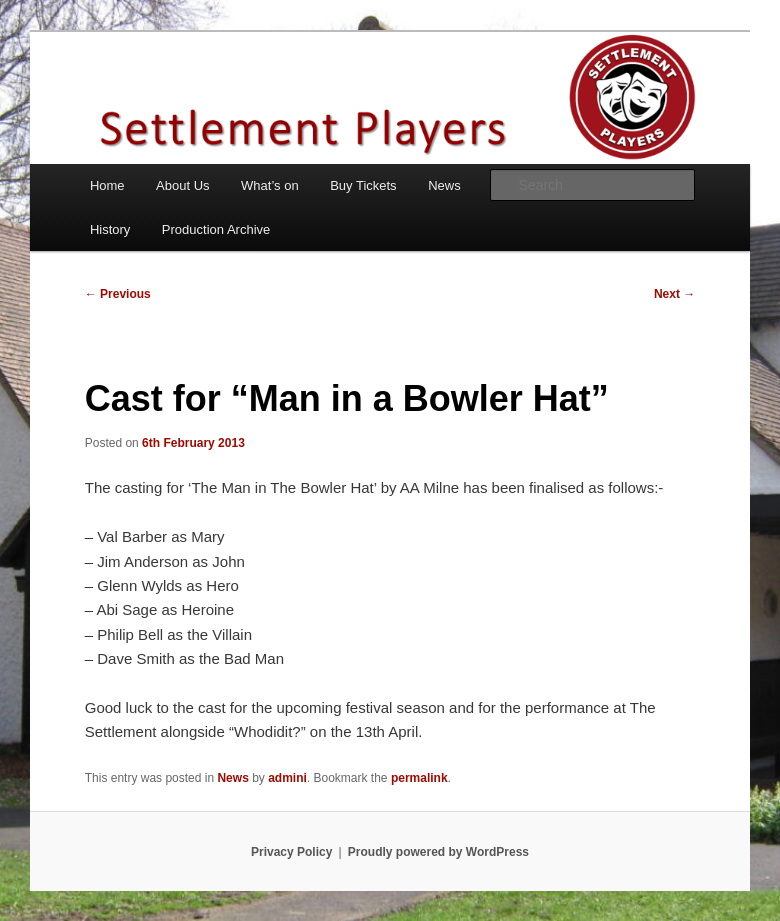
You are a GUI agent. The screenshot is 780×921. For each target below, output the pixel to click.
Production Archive (216, 229)
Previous (118, 294)
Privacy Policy (291, 852)
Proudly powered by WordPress (438, 852)
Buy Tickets (363, 185)
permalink (419, 778)
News (444, 185)
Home (107, 185)
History (110, 229)
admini (287, 778)
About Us (182, 185)
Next (674, 294)
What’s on (270, 185)
